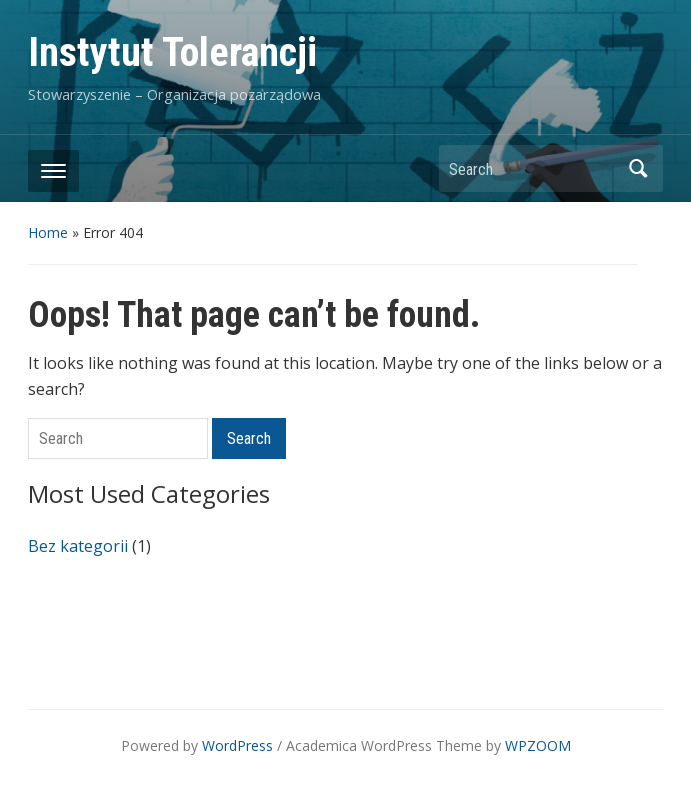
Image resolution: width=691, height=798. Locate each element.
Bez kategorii (78, 546)
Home (48, 232)
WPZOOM (538, 745)
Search (638, 168)
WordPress (237, 745)
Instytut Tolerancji (172, 52)
